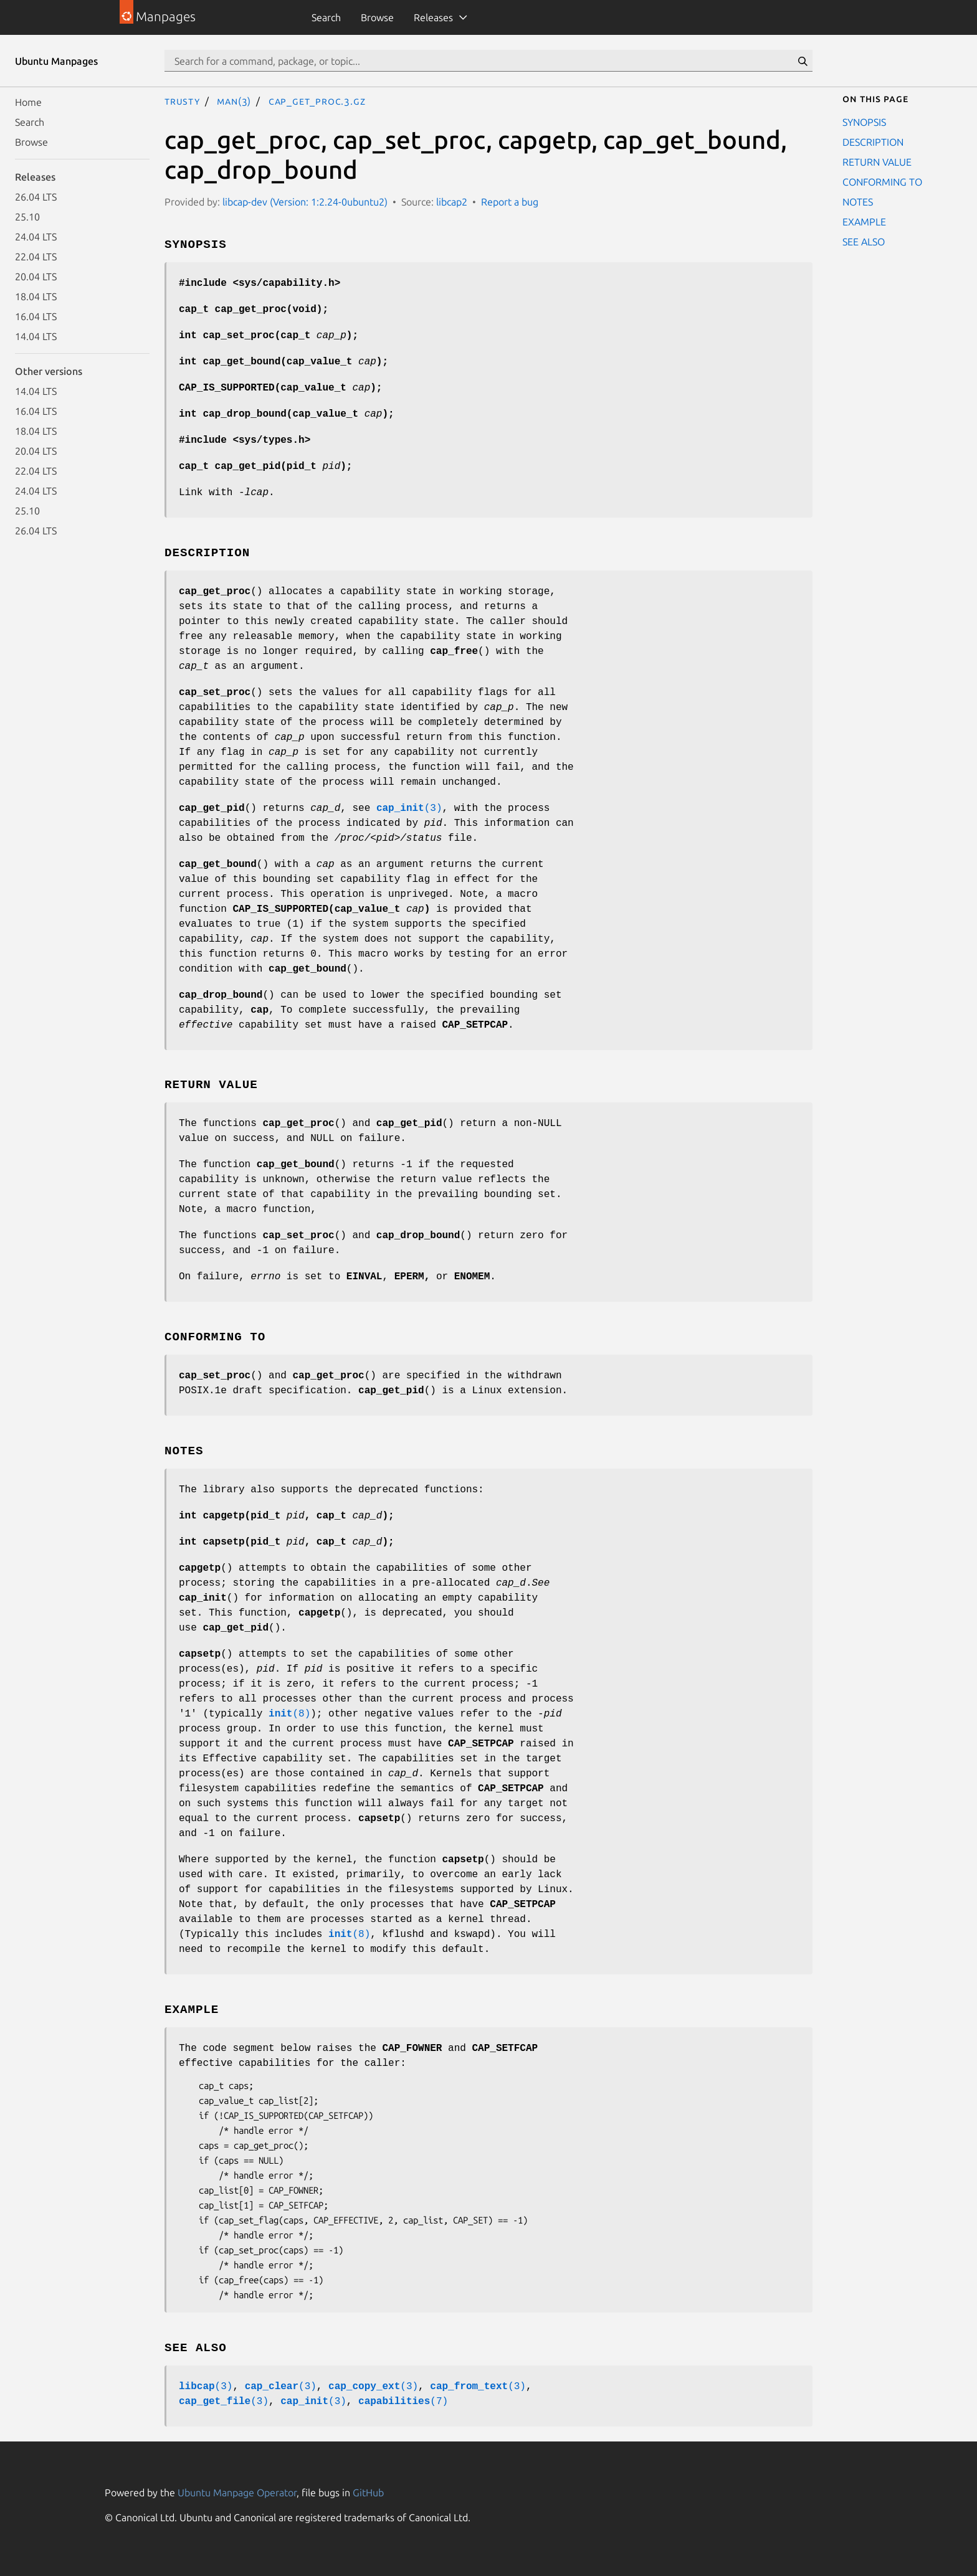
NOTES (857, 201)
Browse (377, 17)
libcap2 (451, 201)
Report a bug (509, 201)
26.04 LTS (36, 196)
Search (326, 17)
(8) (289, 1714)
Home (28, 102)
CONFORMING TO (882, 181)
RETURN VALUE (877, 162)
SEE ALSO (863, 241)
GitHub (368, 2492)
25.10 (27, 216)
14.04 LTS (36, 336)
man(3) (234, 101)
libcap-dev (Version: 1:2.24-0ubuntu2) (305, 201)
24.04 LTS (36, 236)
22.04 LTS (36, 256)
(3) (409, 808)
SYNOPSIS (864, 122)
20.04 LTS (36, 276)
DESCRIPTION (872, 142)
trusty (182, 101)
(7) (403, 2401)
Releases (433, 17)
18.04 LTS (36, 296)
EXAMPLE (864, 221)
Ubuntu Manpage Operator (237, 2492)
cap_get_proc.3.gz (317, 101)
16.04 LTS (36, 316)
